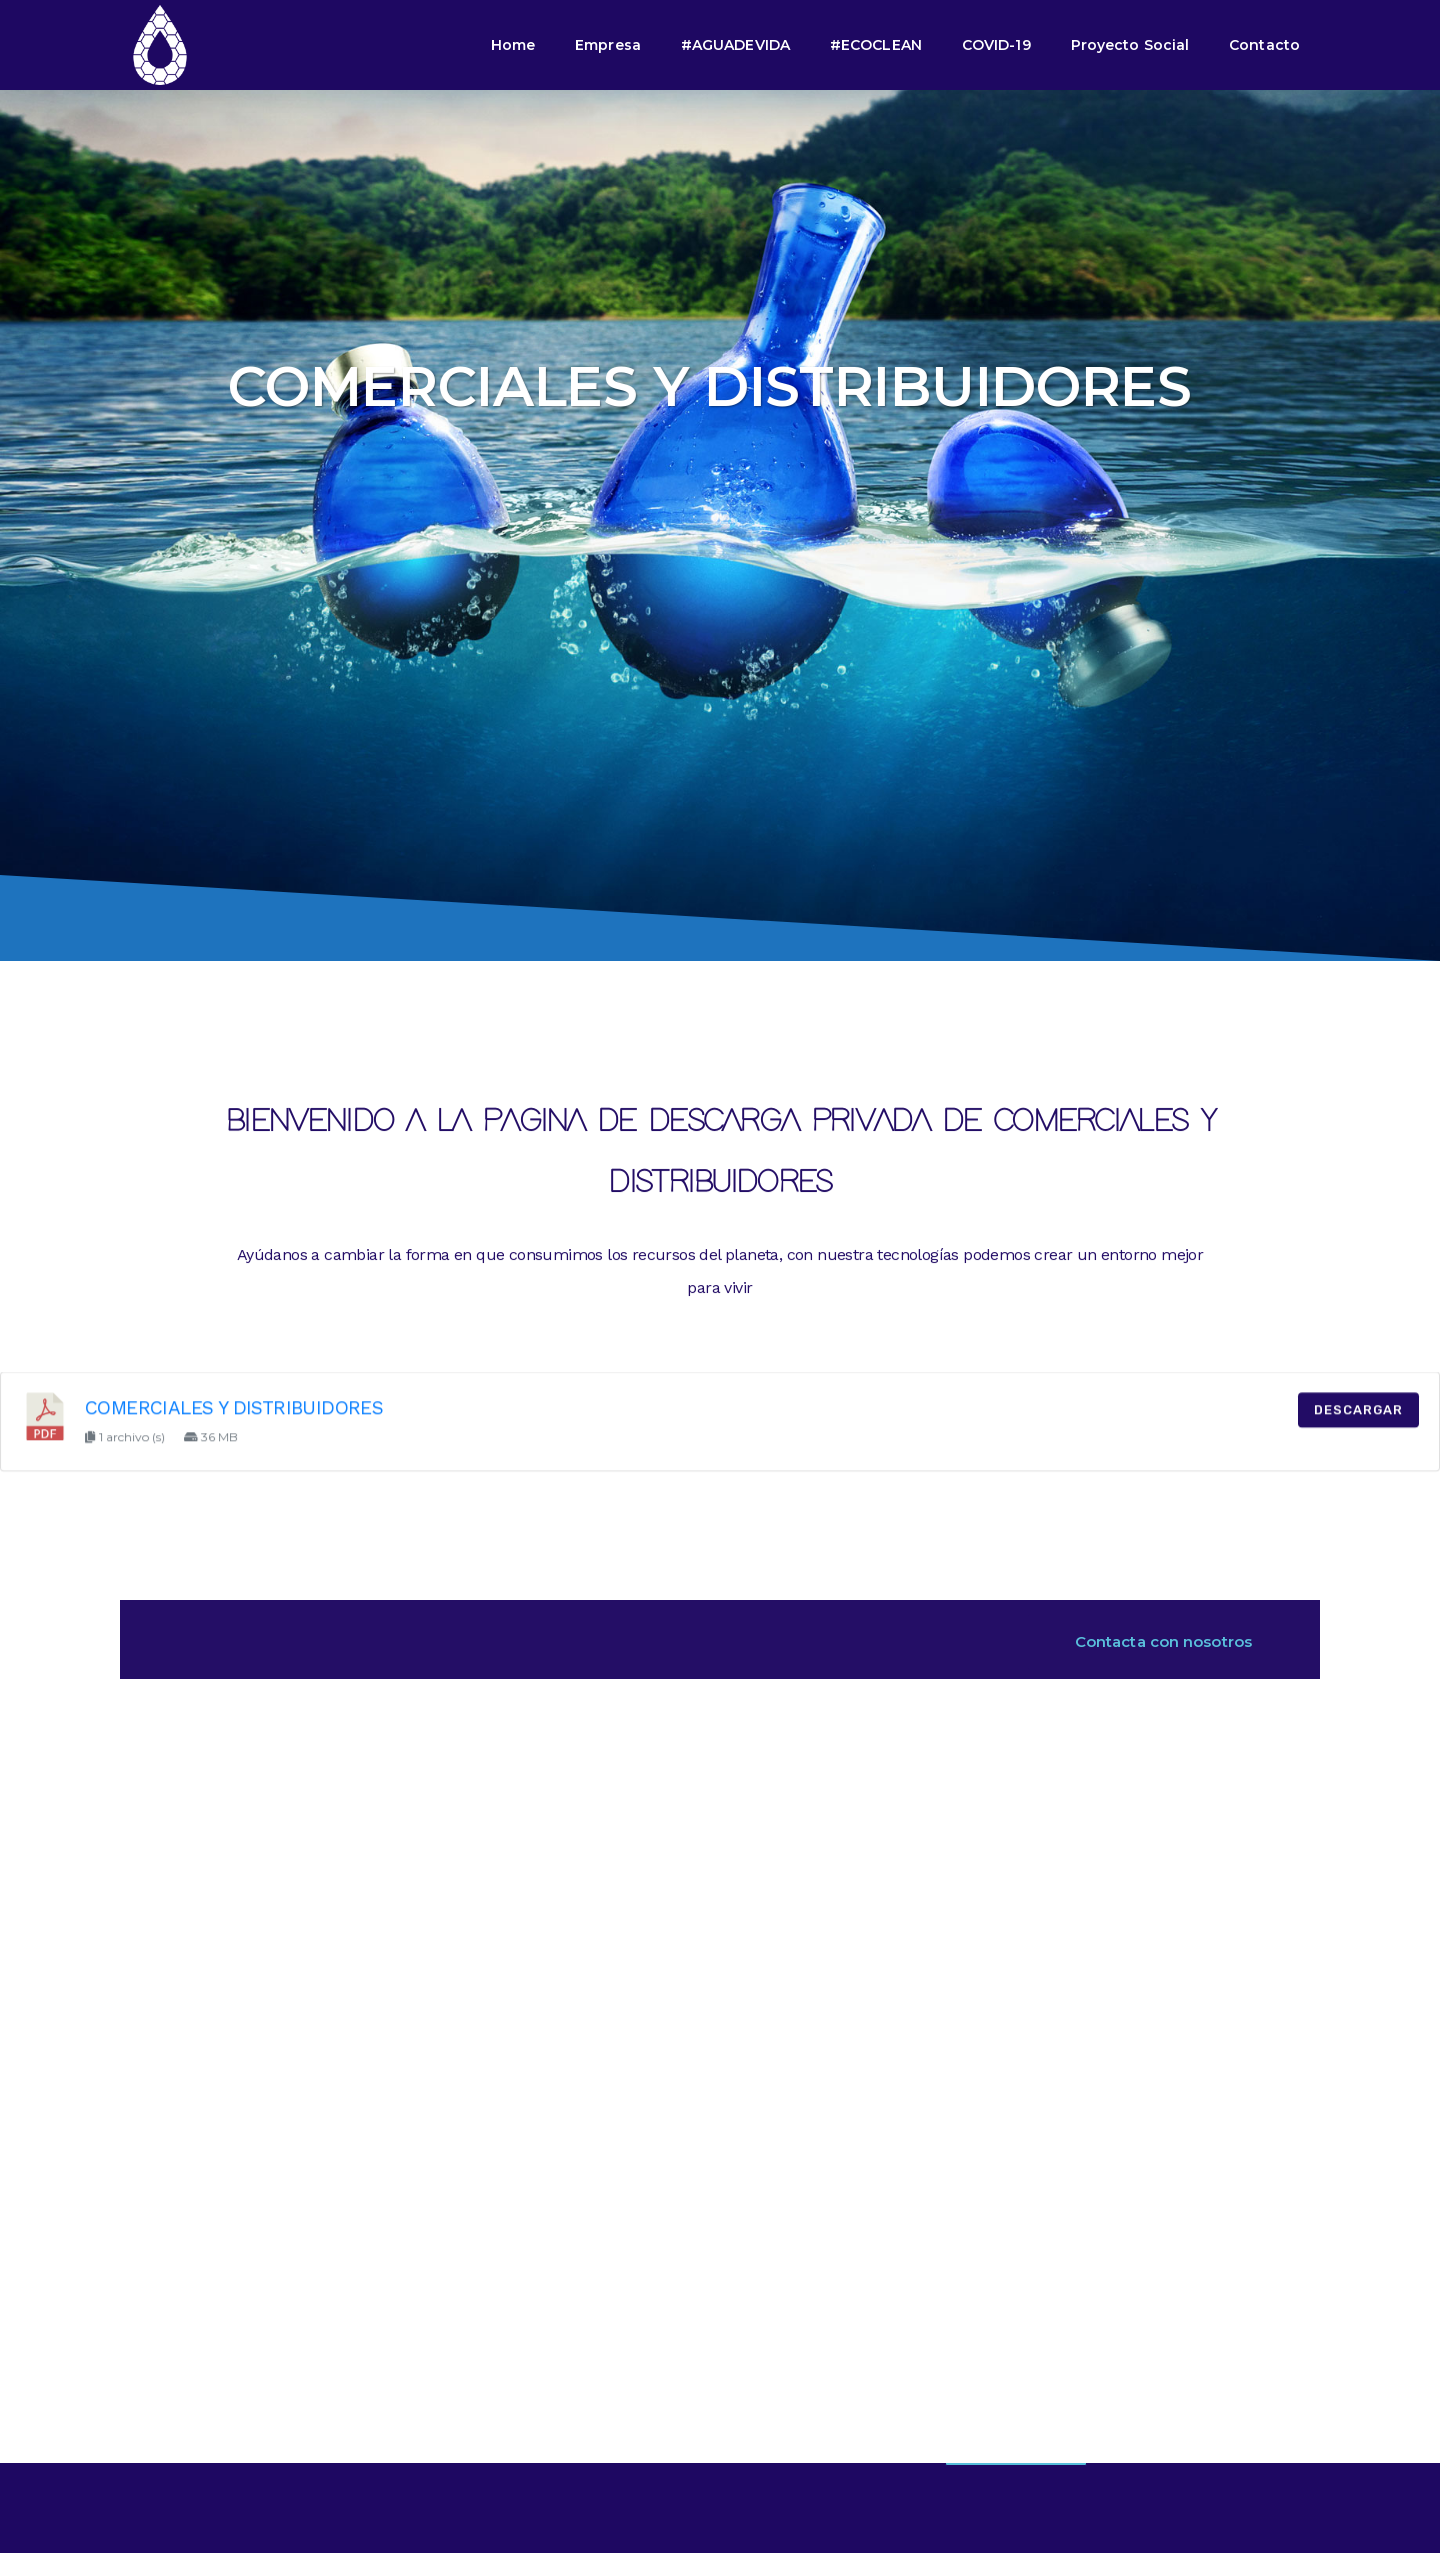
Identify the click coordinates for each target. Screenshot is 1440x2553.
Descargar (1358, 1429)
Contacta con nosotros (1163, 1641)
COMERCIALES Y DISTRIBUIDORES (234, 1427)
